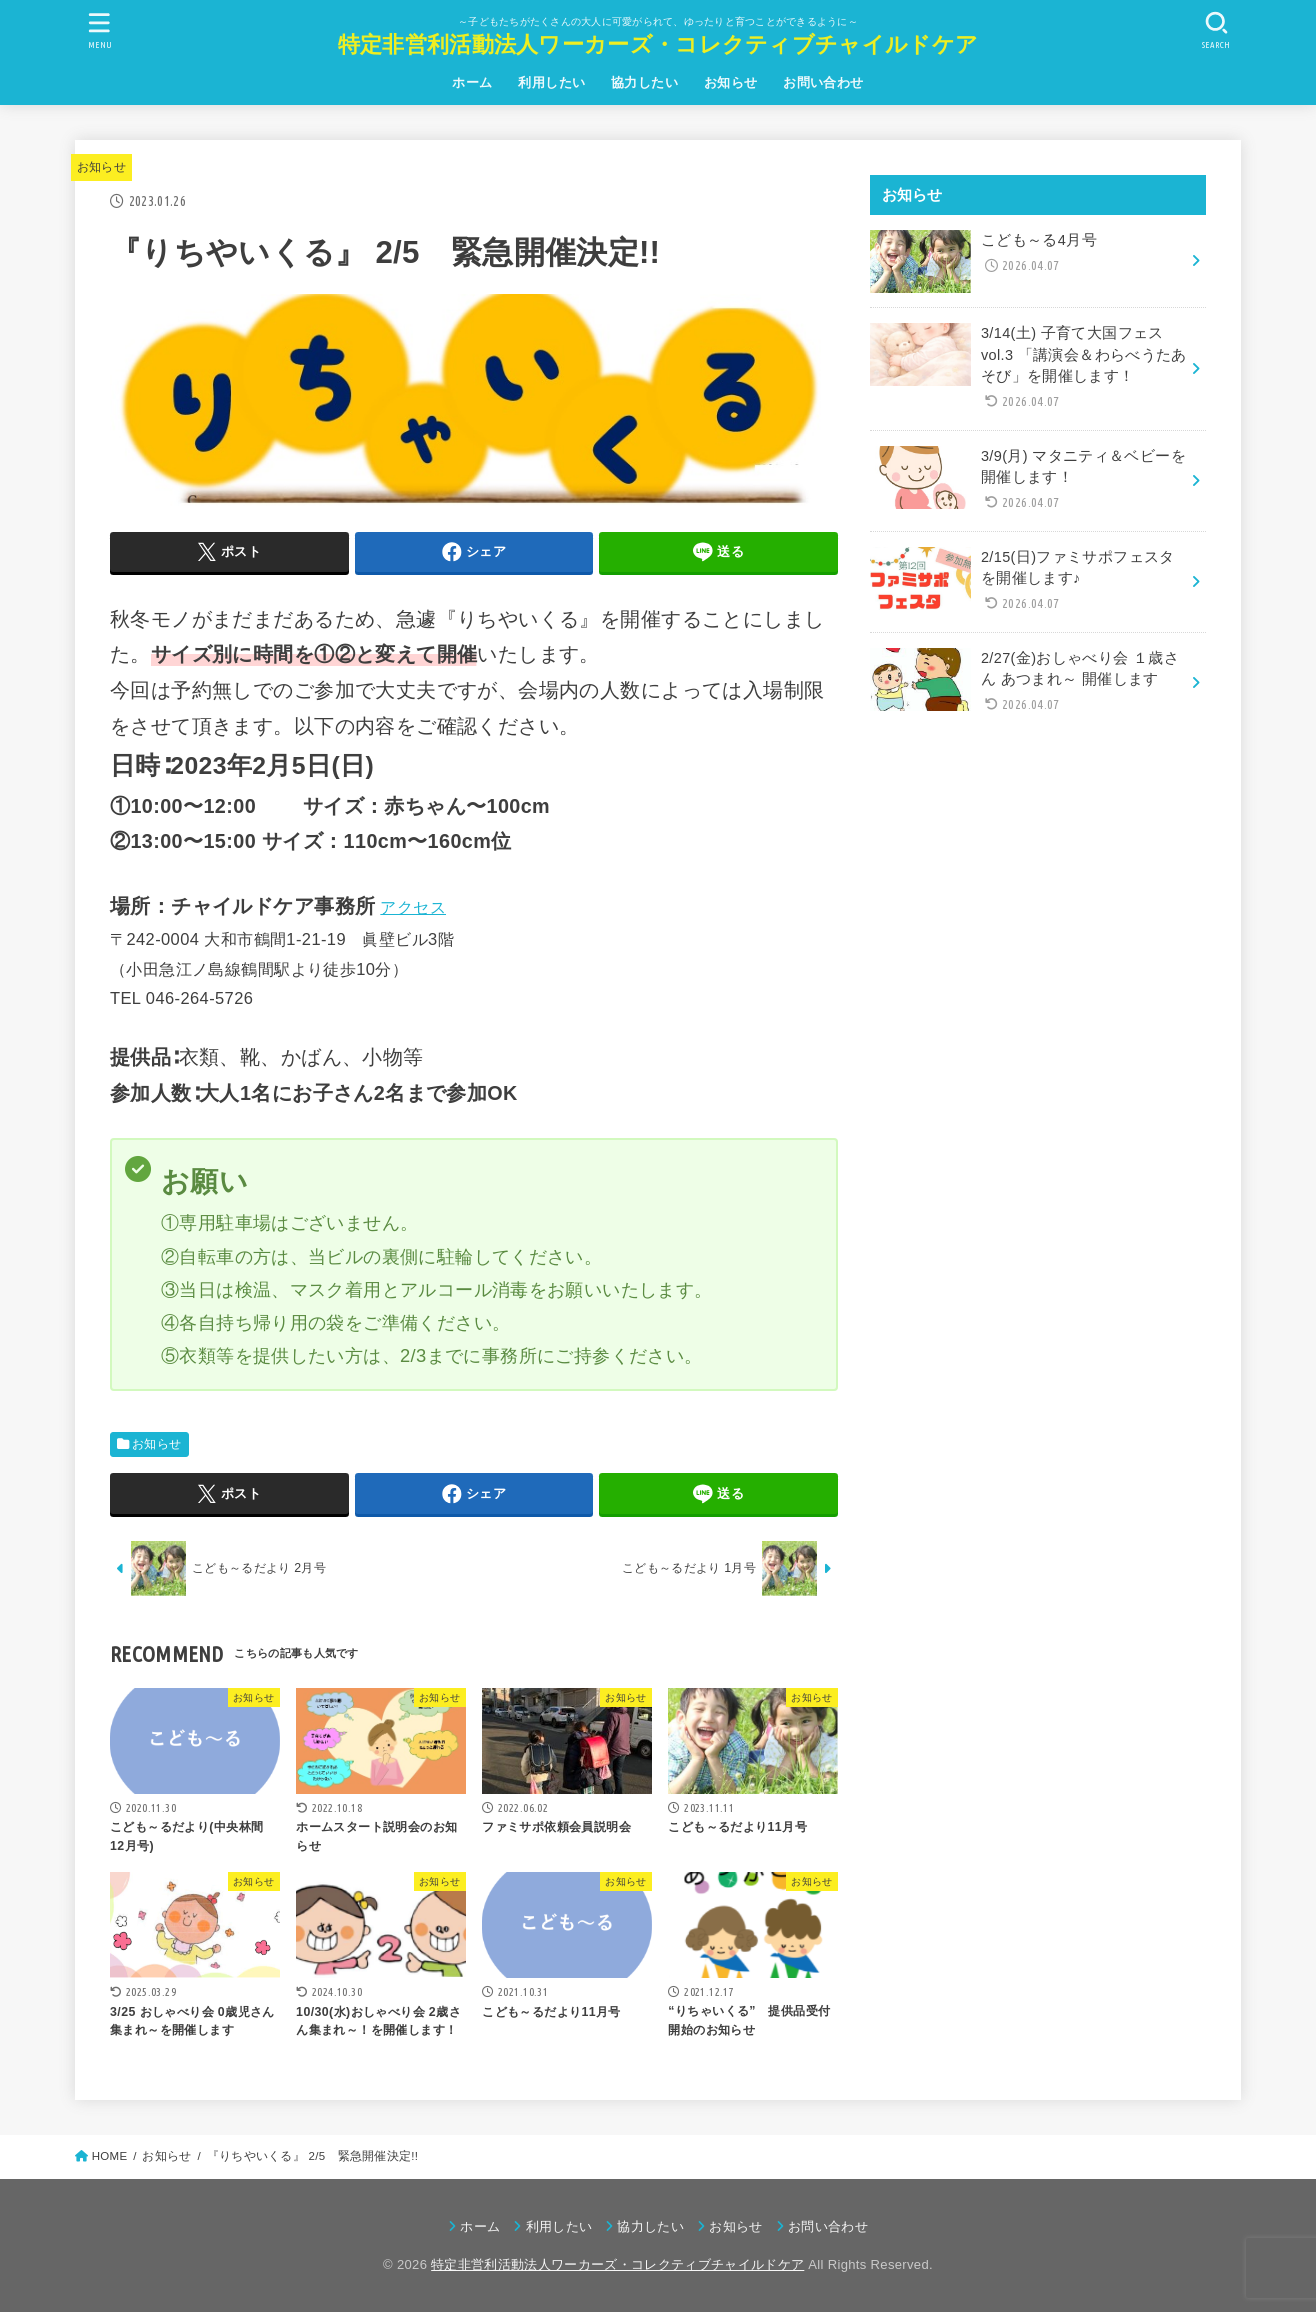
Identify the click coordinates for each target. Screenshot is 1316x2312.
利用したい (551, 82)
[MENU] (100, 30)
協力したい (644, 82)
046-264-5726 (200, 998)
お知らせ (731, 82)
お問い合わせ (823, 82)
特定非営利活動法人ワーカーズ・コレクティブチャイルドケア (658, 44)
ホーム (472, 82)
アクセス (413, 907)
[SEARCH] (1216, 30)
